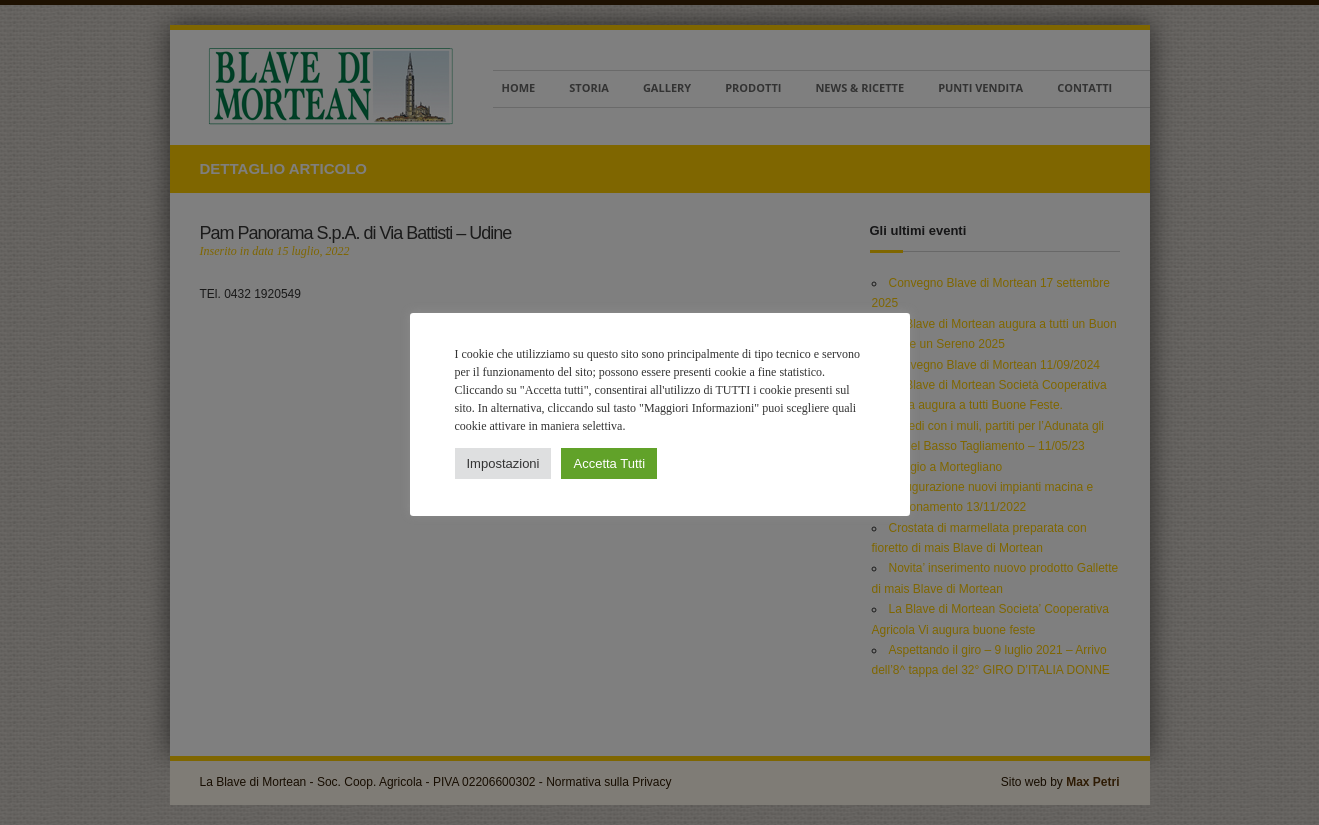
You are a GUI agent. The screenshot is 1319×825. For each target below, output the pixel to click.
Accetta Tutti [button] (609, 463)
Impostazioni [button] (503, 463)
